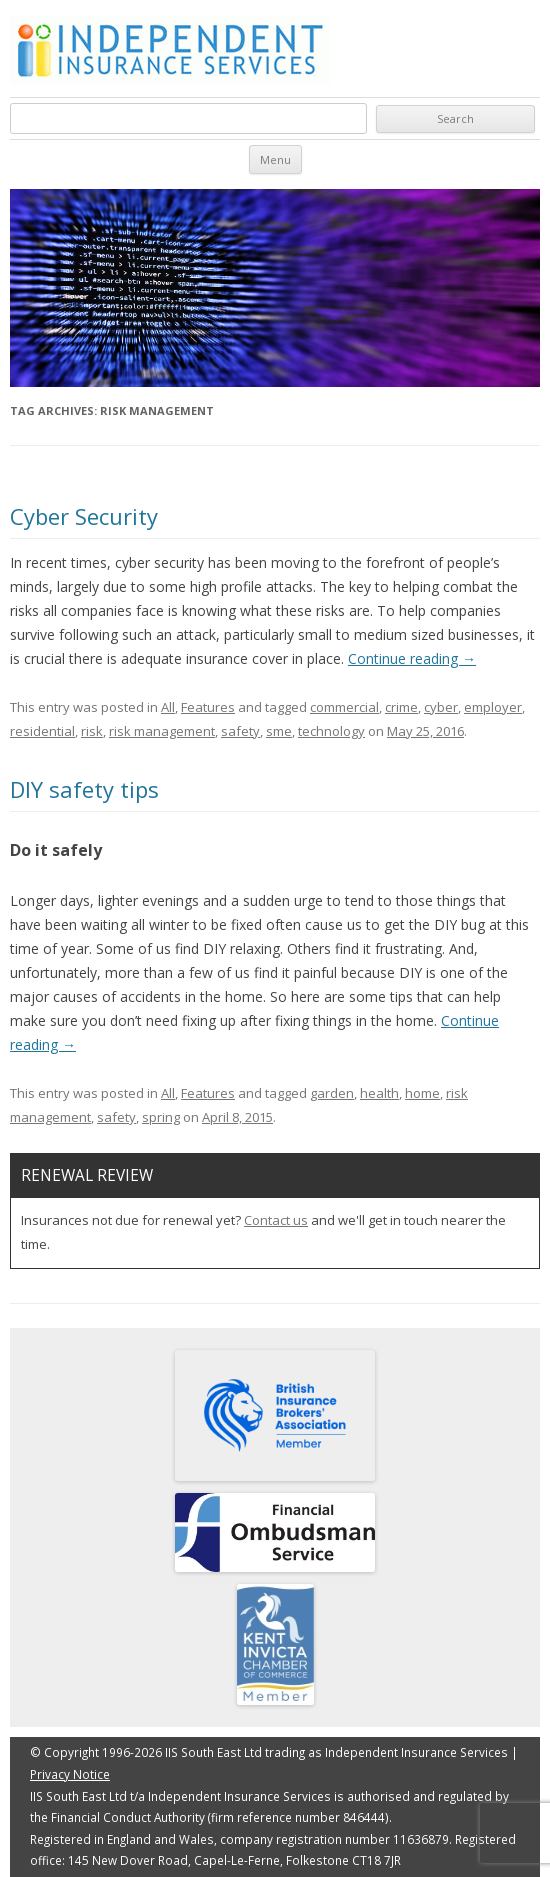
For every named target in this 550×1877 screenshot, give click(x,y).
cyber (441, 707)
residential (42, 731)
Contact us (276, 1220)
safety (240, 731)
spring (161, 1117)
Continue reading (412, 658)
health (379, 1093)
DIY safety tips (84, 789)
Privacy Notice (70, 1774)
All (168, 707)
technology (331, 731)
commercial (344, 707)
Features (208, 707)
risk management (162, 731)
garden (332, 1093)
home (422, 1093)
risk (92, 731)
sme (279, 731)
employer (493, 707)
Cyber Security (84, 516)
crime (401, 707)
